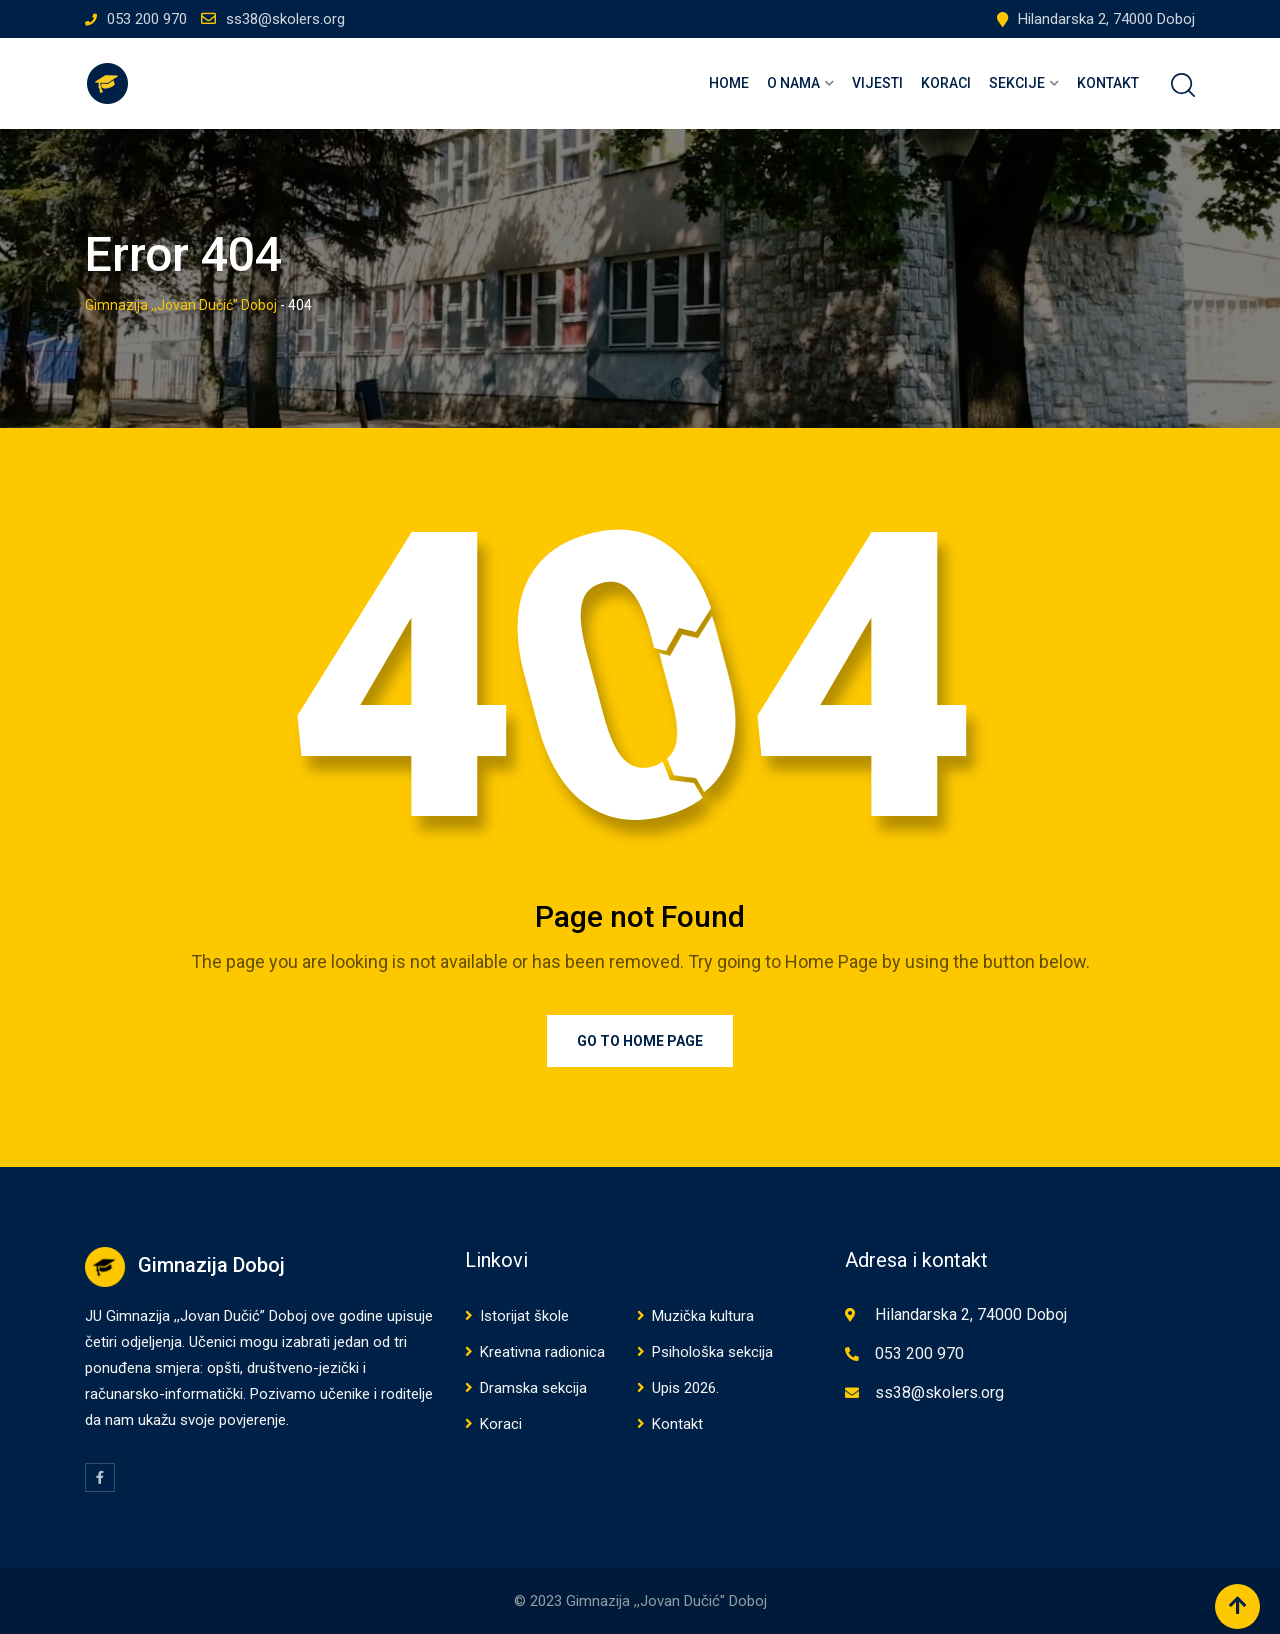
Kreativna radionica (542, 1352)
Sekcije (1017, 83)
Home (729, 83)
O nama (793, 83)
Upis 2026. (685, 1388)
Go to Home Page (640, 1041)
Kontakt (1108, 83)
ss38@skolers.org (285, 19)
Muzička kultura (703, 1316)
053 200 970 (147, 19)
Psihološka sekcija (712, 1352)
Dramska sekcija (533, 1388)
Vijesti (877, 83)
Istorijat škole (524, 1316)
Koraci (946, 83)
